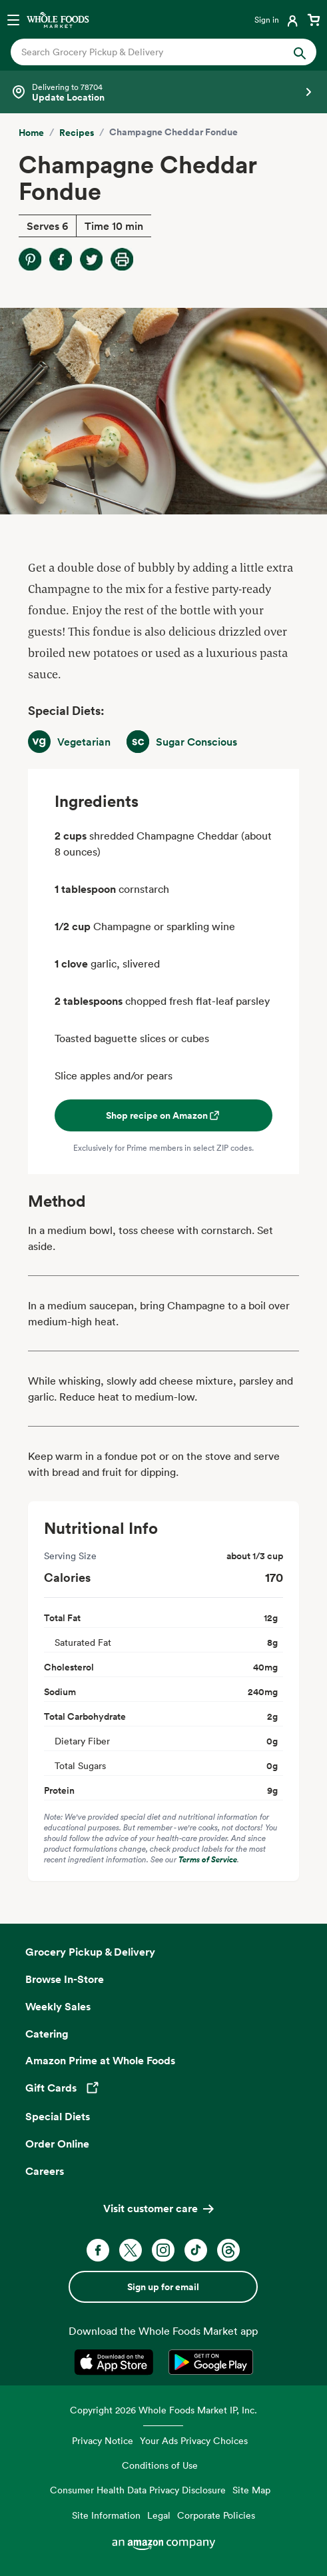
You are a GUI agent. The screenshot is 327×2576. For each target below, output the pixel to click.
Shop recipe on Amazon (163, 1115)
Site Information (106, 2515)
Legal (158, 2515)
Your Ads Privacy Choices (194, 2440)
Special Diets (57, 2116)
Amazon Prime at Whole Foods (100, 2060)
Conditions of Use (160, 2465)
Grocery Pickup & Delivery (90, 1951)
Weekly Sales (58, 2006)
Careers (44, 2171)
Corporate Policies (216, 2515)
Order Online (57, 2143)
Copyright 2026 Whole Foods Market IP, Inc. (163, 2409)
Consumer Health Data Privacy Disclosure (138, 2489)
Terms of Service (207, 1859)
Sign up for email (163, 2286)
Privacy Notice (102, 2440)
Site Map (251, 2489)
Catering (47, 2033)
